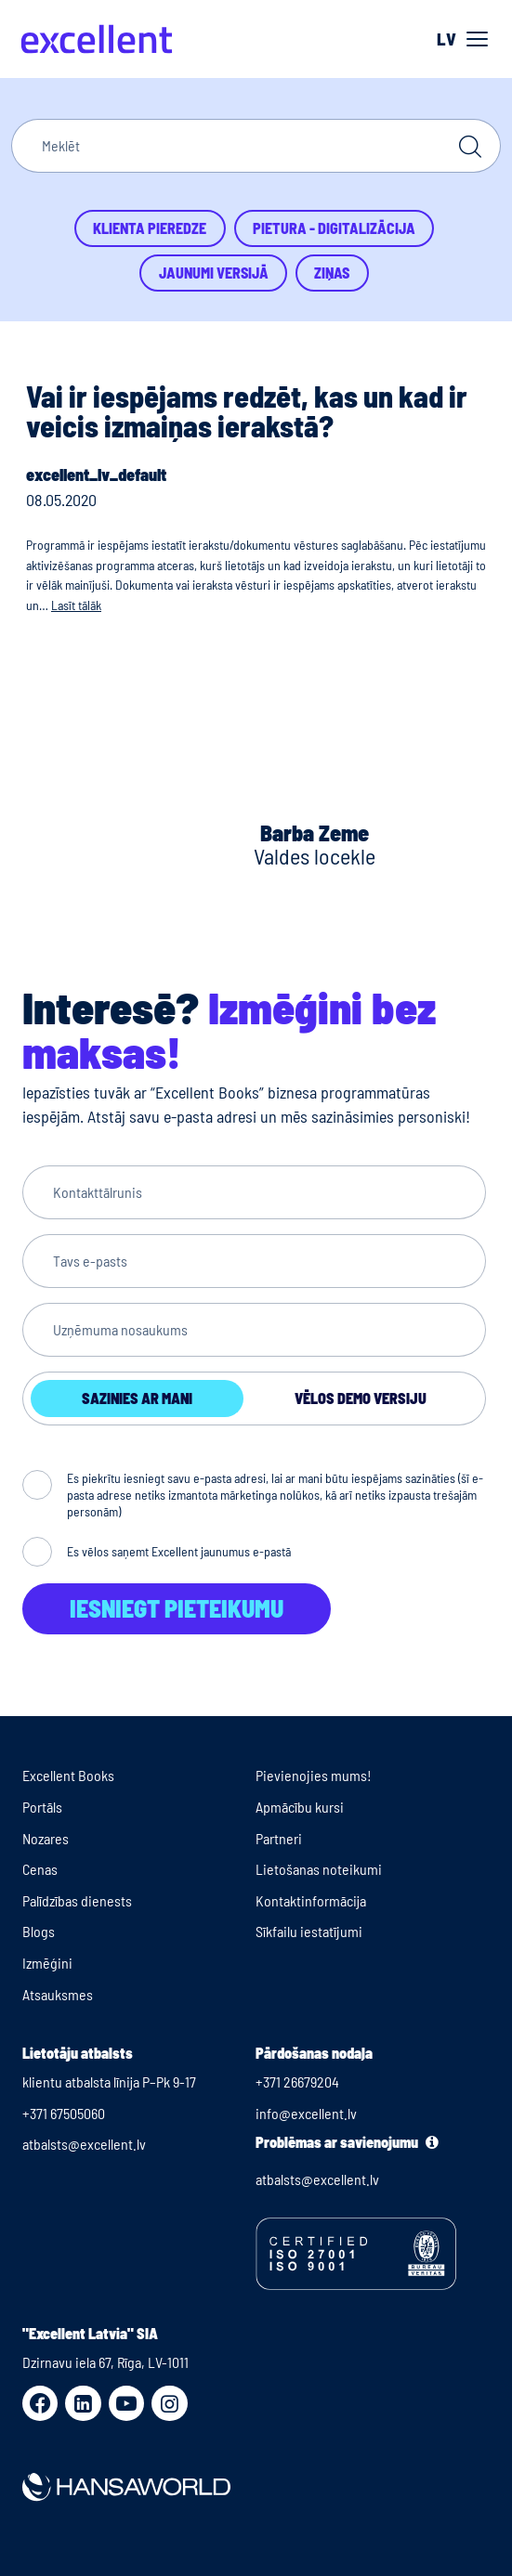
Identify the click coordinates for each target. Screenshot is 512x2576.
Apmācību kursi (300, 1806)
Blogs (38, 1931)
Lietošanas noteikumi (319, 1869)
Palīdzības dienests (77, 1900)
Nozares (45, 1838)
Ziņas (331, 272)
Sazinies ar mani (137, 1398)
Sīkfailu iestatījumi (309, 1931)
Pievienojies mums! (314, 1775)
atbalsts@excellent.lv (84, 2144)
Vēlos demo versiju (361, 1398)
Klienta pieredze (149, 228)
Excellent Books (68, 1775)
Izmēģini (47, 1962)
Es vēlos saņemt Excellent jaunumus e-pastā (179, 1551)
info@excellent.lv (306, 2113)
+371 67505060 (63, 2113)
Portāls (42, 1806)
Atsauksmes (57, 1994)
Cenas (40, 1869)
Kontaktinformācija (311, 1900)
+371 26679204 (297, 2081)
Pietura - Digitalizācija (334, 228)
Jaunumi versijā (214, 272)
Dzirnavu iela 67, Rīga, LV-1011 (105, 2362)
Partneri (279, 1838)
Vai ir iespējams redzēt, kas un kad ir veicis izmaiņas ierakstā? (246, 410)
